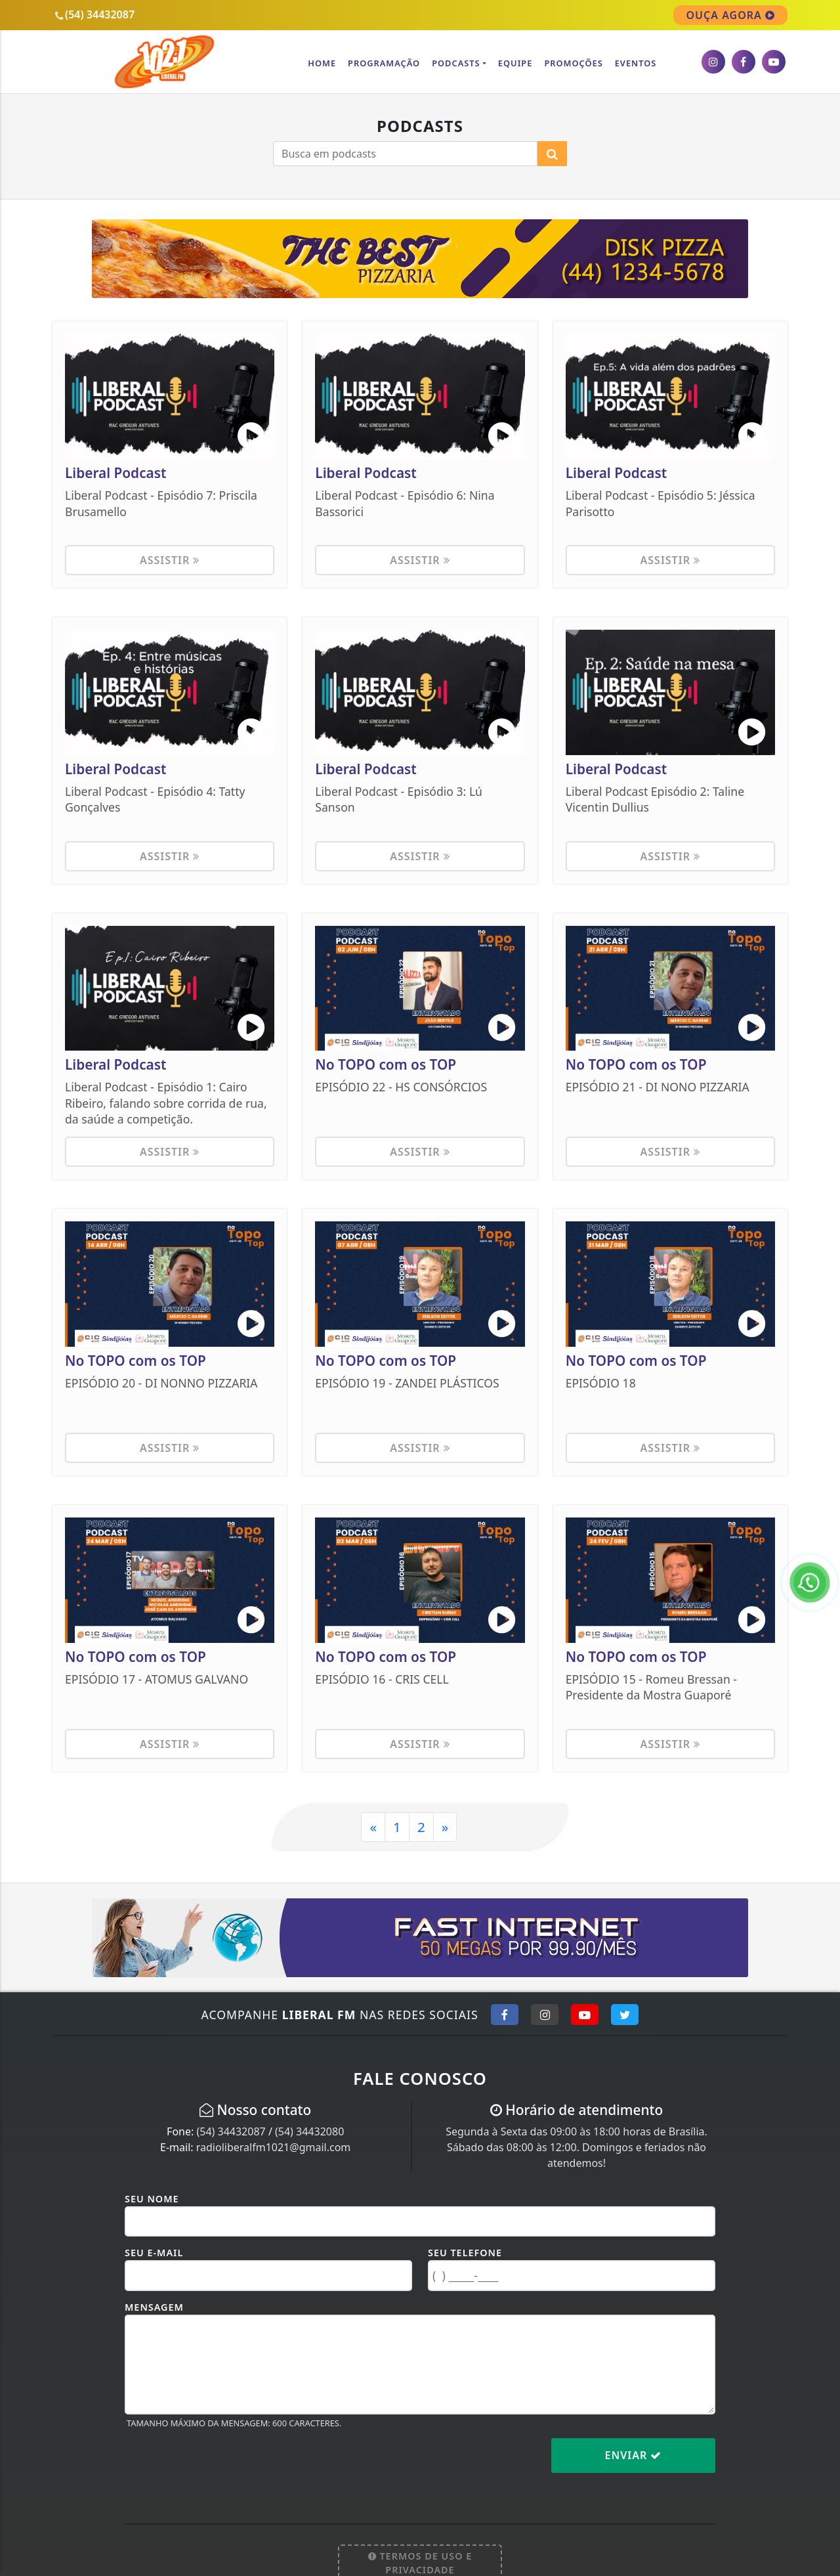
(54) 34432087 (230, 2131)
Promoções (573, 63)
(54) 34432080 (309, 2131)
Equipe (515, 63)
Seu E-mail (154, 2252)
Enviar (633, 2455)
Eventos (636, 63)
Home (322, 63)
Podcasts (456, 63)
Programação (384, 63)
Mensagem (154, 2307)
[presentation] (224, 2465)
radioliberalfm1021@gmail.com (273, 2147)
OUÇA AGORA (730, 15)
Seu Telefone (465, 2252)
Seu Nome (152, 2199)
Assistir (170, 560)
